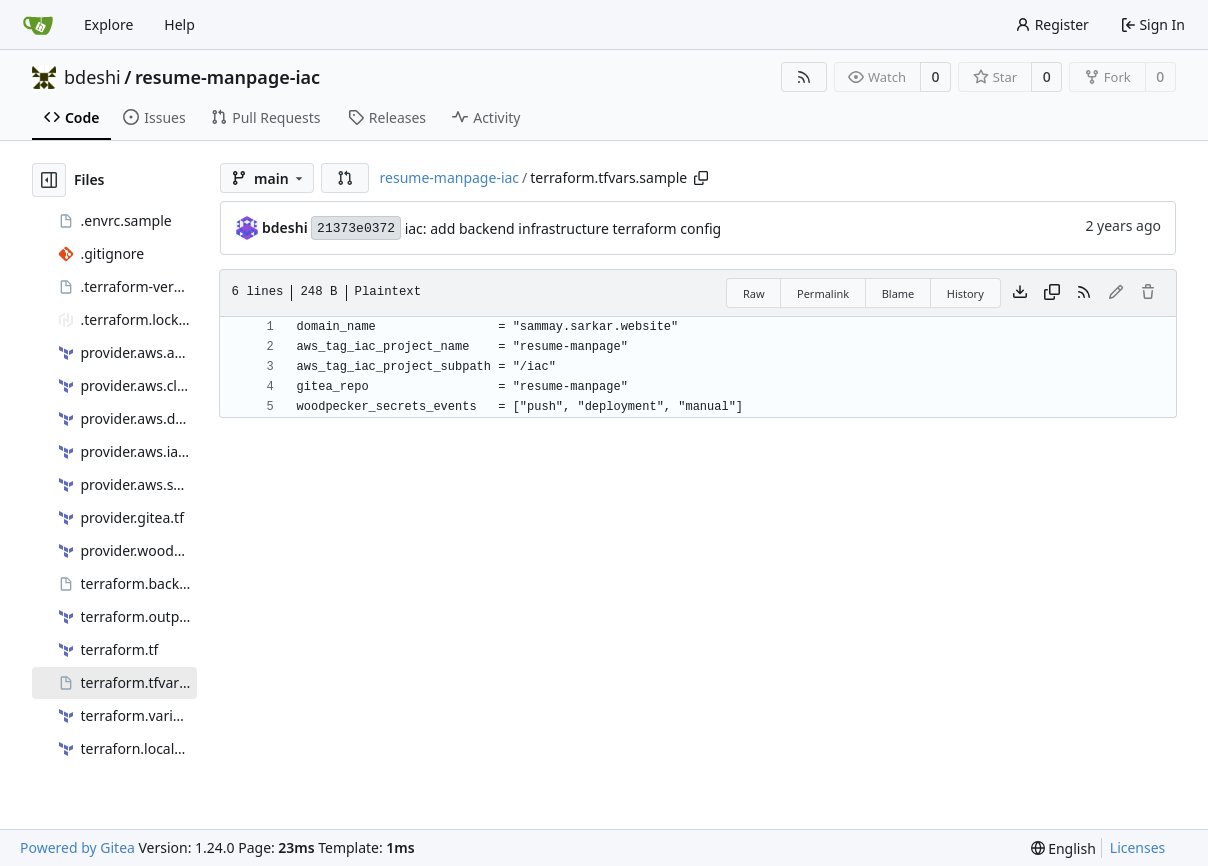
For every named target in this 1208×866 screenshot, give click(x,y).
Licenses (1138, 847)
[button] (345, 178)
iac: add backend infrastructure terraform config (563, 228)
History (965, 293)
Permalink (823, 293)
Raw (754, 293)
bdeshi (92, 77)
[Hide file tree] (49, 180)
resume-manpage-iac (227, 77)
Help (179, 24)
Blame (898, 293)
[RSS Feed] (804, 77)
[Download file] (1020, 293)
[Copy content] (1052, 293)
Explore (108, 24)
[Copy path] (701, 178)
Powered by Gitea (77, 847)
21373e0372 (356, 228)
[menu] (1063, 848)
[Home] (38, 25)
